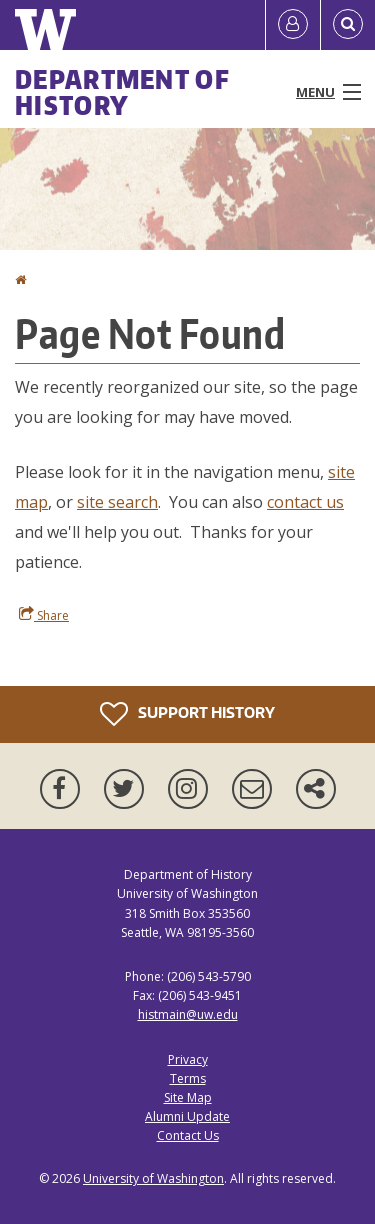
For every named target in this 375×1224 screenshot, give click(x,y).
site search (117, 502)
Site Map (188, 1097)
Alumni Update (187, 1116)
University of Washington (153, 1178)
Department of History (122, 92)
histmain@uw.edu (188, 1014)
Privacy (188, 1059)
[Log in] (293, 25)
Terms (188, 1078)
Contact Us (188, 1135)
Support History (187, 714)
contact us (305, 502)
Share (44, 615)
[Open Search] (348, 25)
